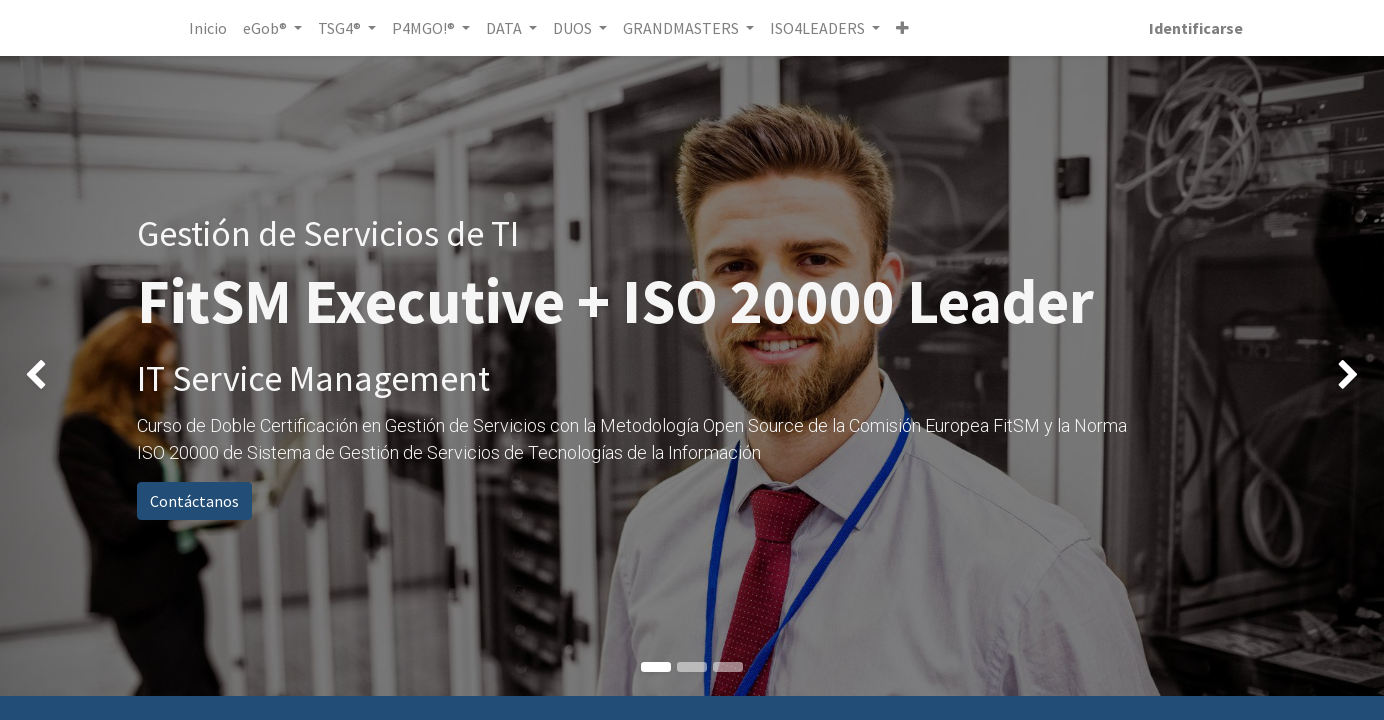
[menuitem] (212, 28)
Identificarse (1192, 28)
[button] (907, 28)
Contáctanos (194, 501)
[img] (55, 376)
